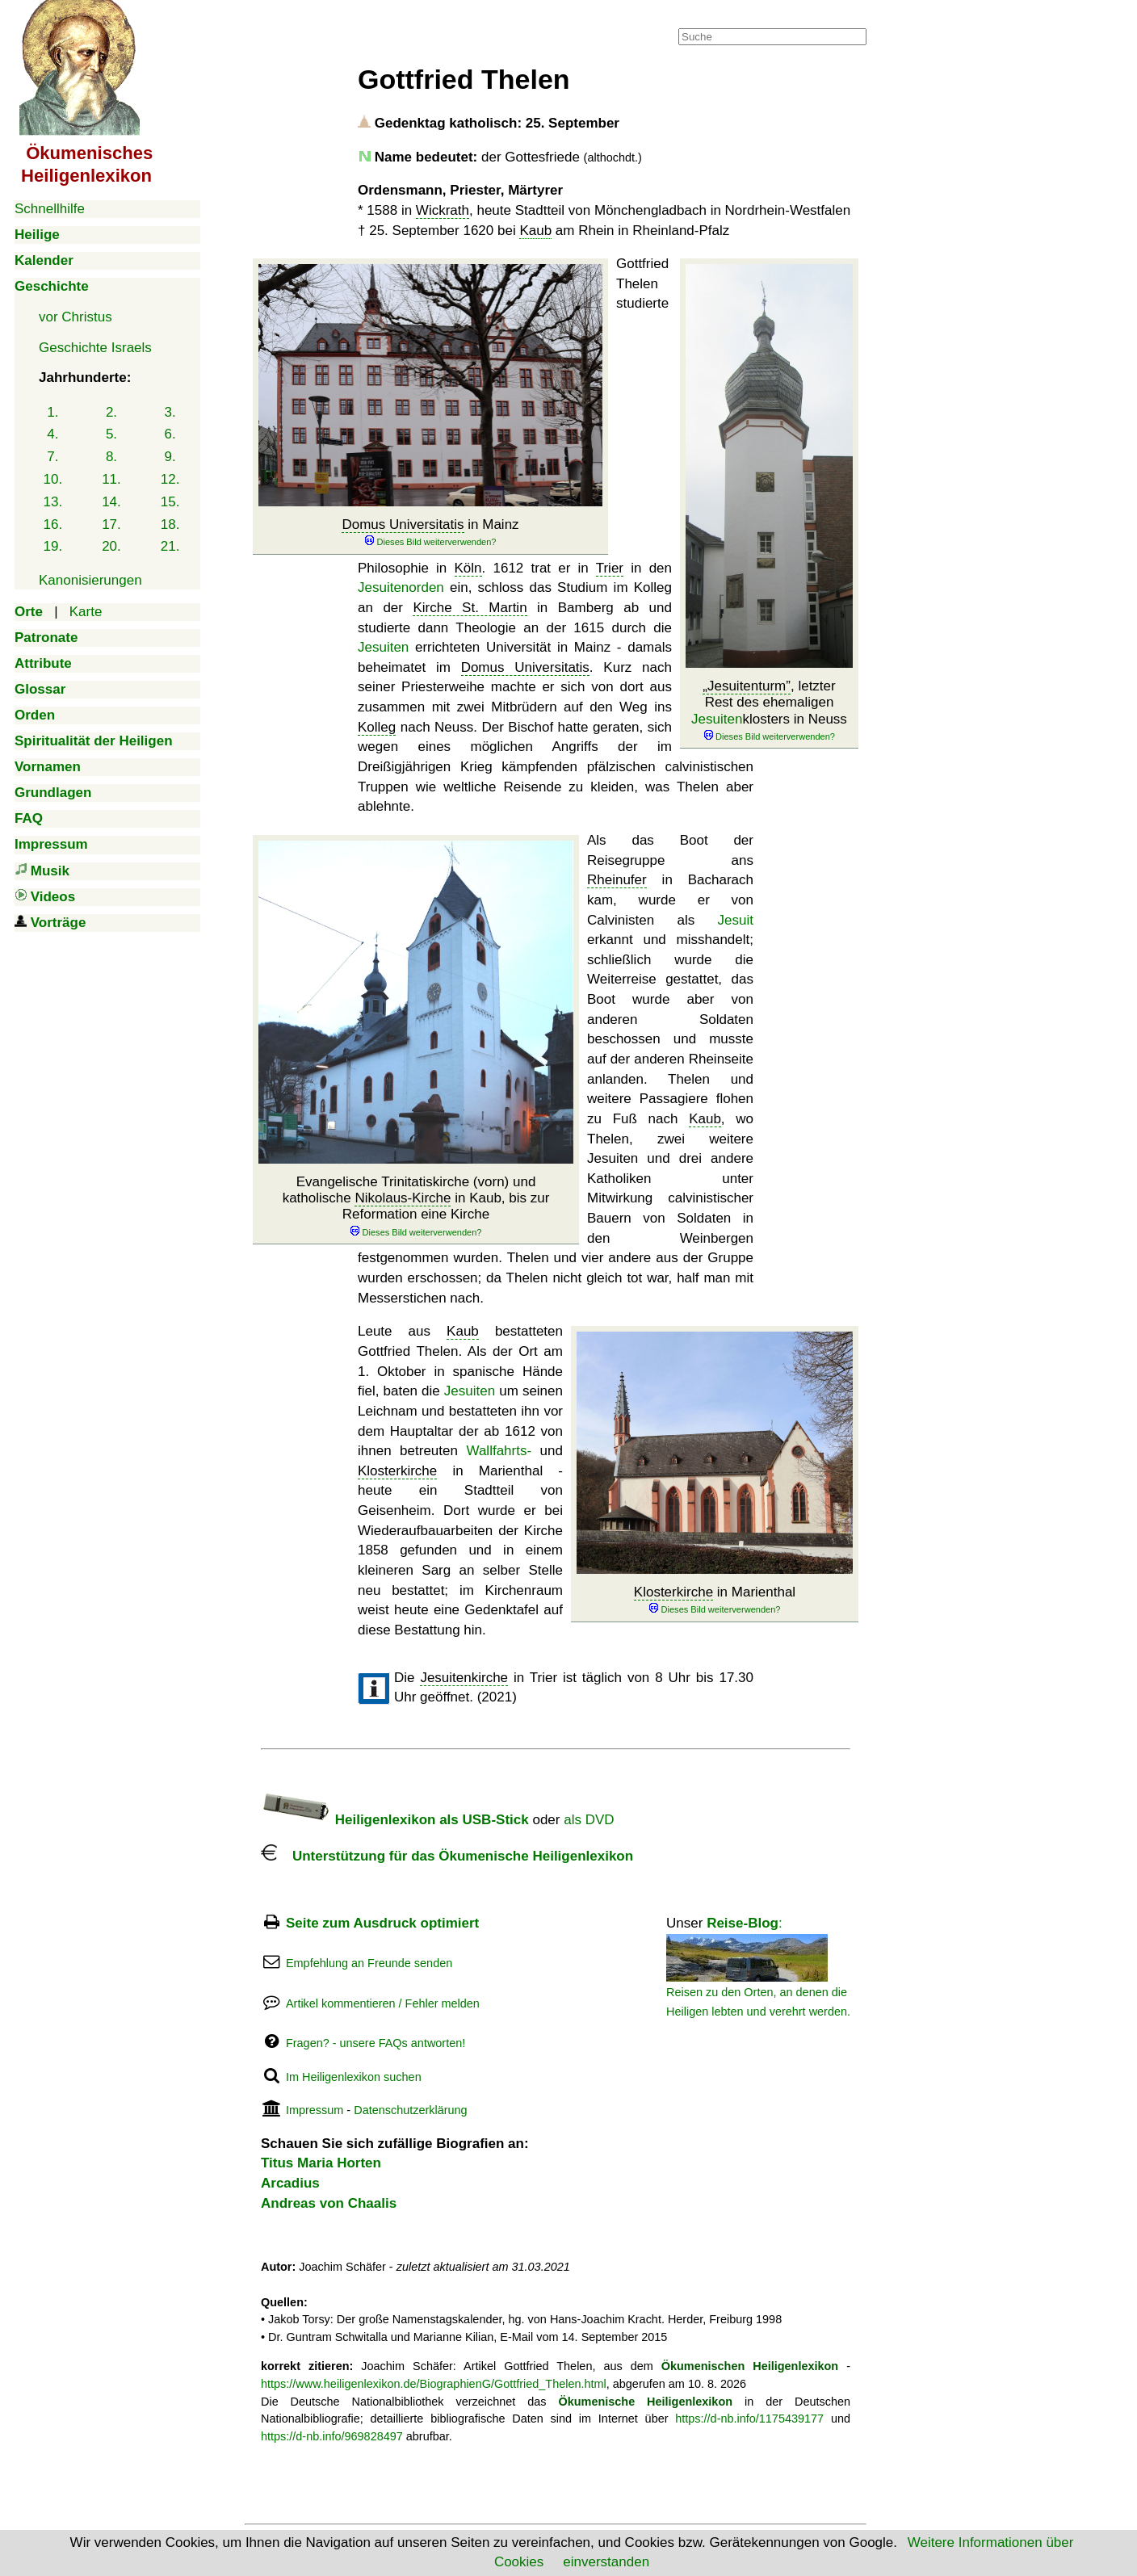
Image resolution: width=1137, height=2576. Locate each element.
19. (53, 546)
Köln (468, 568)
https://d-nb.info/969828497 (332, 2436)
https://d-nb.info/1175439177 (749, 2418)
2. (111, 412)
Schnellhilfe (50, 208)
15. (170, 502)
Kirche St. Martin (470, 607)
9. (170, 456)
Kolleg (377, 727)
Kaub (535, 230)
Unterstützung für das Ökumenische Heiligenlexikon (447, 1856)
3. (170, 412)
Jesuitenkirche (464, 1677)
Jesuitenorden (401, 587)
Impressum (314, 2110)
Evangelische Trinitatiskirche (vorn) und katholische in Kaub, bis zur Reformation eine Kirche (416, 1206)
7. (52, 456)
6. (170, 434)
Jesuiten (716, 719)
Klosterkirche (673, 1592)
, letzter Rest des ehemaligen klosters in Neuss (769, 710)
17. (111, 524)
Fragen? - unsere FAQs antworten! (375, 2043)
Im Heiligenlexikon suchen (354, 2076)
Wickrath (442, 210)
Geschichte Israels (95, 347)
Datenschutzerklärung (410, 2110)
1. (52, 412)
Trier (609, 568)
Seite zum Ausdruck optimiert (382, 1923)
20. (111, 546)
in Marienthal (714, 1600)
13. (53, 502)
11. (111, 479)
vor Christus (75, 317)
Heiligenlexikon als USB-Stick (395, 1819)
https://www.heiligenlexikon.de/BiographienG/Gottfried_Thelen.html (433, 2383)
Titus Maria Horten (321, 2163)
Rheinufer (617, 879)
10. (53, 479)
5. (111, 434)
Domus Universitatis (403, 524)
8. (111, 456)
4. (52, 434)
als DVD (589, 1819)
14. (111, 502)
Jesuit (735, 920)
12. (170, 479)
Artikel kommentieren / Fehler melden (383, 2003)
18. (170, 524)
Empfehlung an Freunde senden (369, 1963)
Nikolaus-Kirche (403, 1198)
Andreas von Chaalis (328, 2203)
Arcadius (290, 2183)
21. (170, 546)
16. (53, 524)
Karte (86, 611)
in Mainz (430, 532)
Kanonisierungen (90, 580)
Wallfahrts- (498, 1450)
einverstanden (606, 2562)
